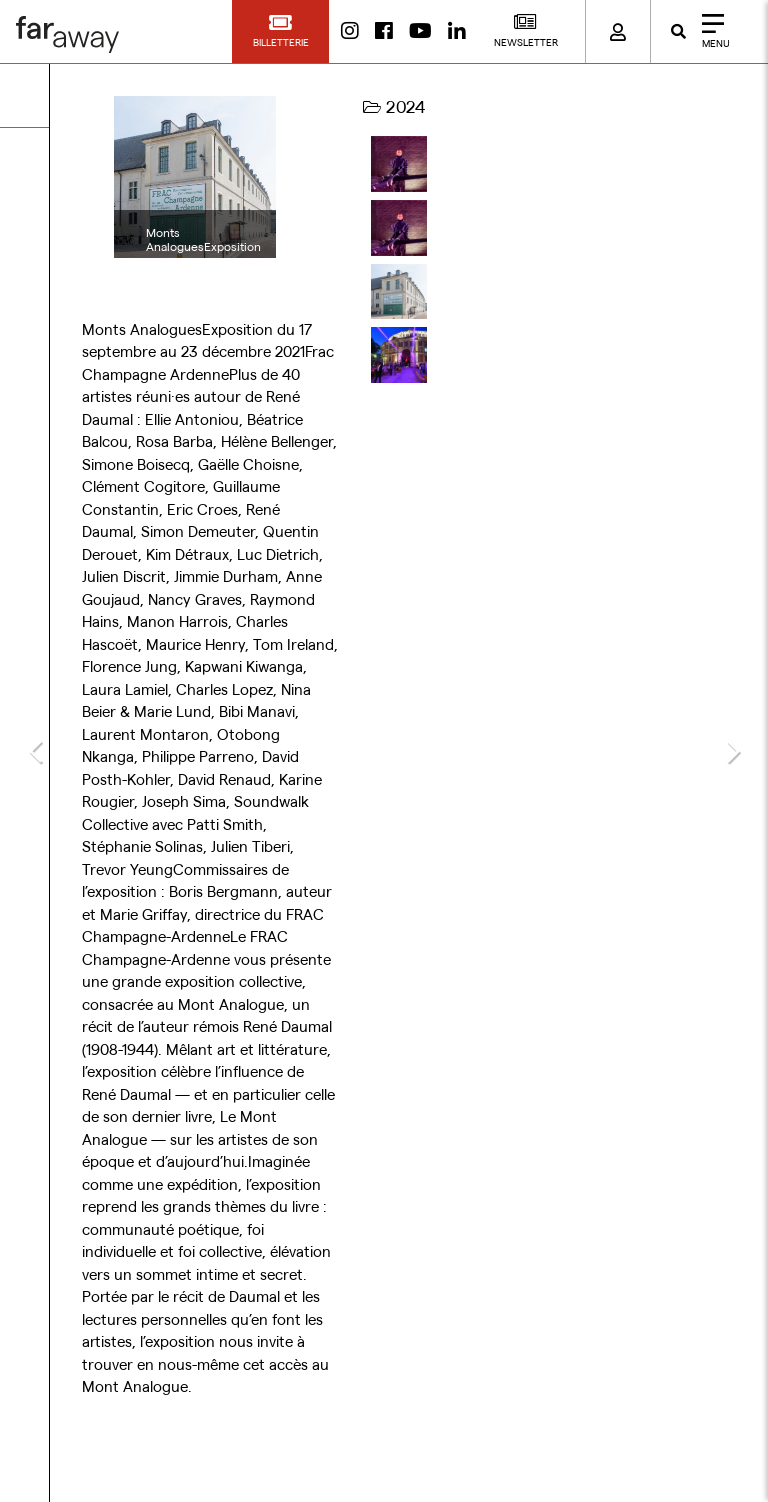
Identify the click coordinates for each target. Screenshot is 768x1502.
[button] (280, 31)
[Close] (709, 31)
